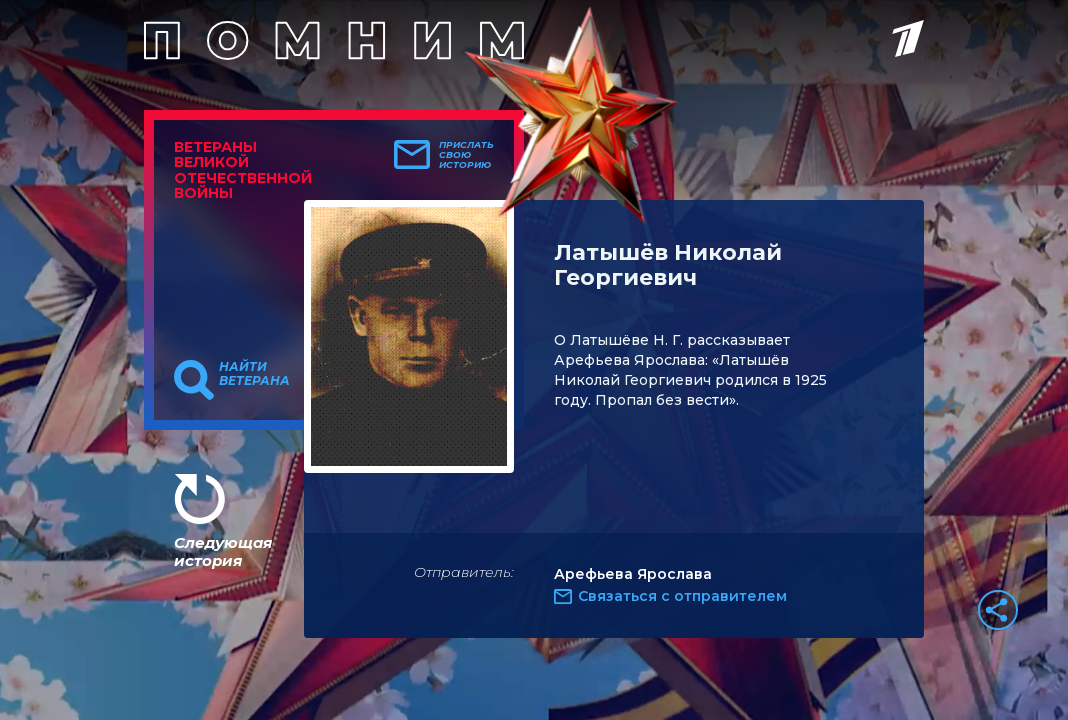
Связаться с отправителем (682, 596)
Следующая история (223, 551)
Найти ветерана (254, 374)
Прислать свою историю (466, 155)
